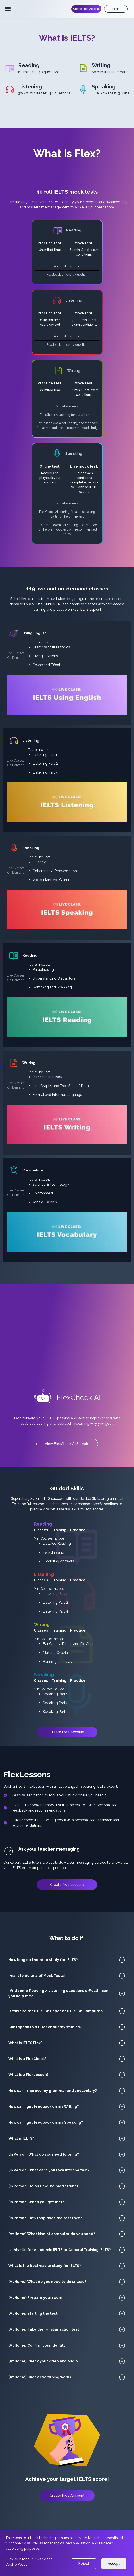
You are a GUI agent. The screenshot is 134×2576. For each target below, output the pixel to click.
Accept (114, 2563)
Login (115, 8)
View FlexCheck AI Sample (67, 1444)
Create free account (67, 1884)
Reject (83, 2563)
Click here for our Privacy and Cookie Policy (29, 2561)
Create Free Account (86, 8)
